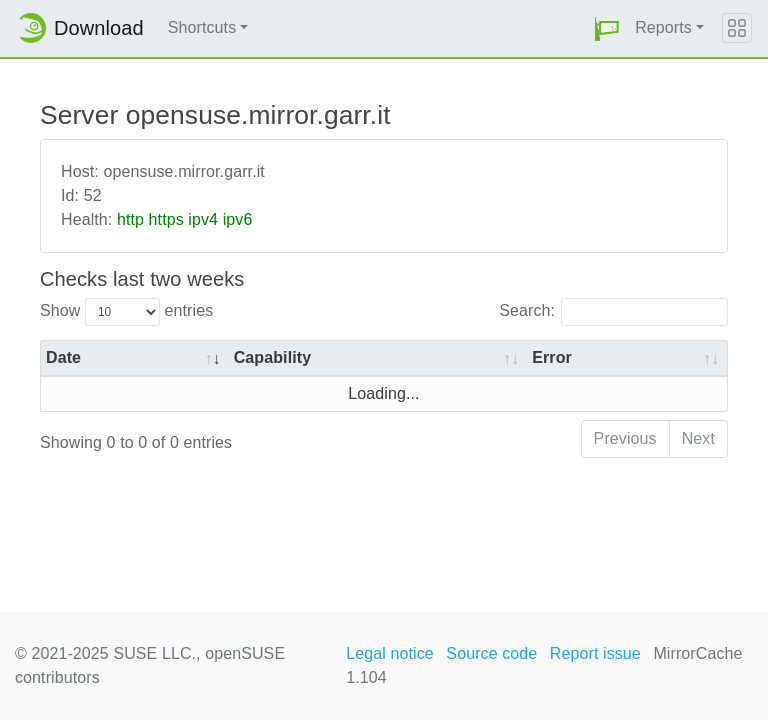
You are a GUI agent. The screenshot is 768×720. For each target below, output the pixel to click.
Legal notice (390, 653)
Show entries (126, 312)
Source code (491, 653)
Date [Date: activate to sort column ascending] (63, 357)
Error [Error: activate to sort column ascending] (552, 357)
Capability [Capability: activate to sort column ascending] (272, 357)
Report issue (595, 653)
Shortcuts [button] (202, 27)
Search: (613, 312)
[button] (607, 28)
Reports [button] (663, 27)
